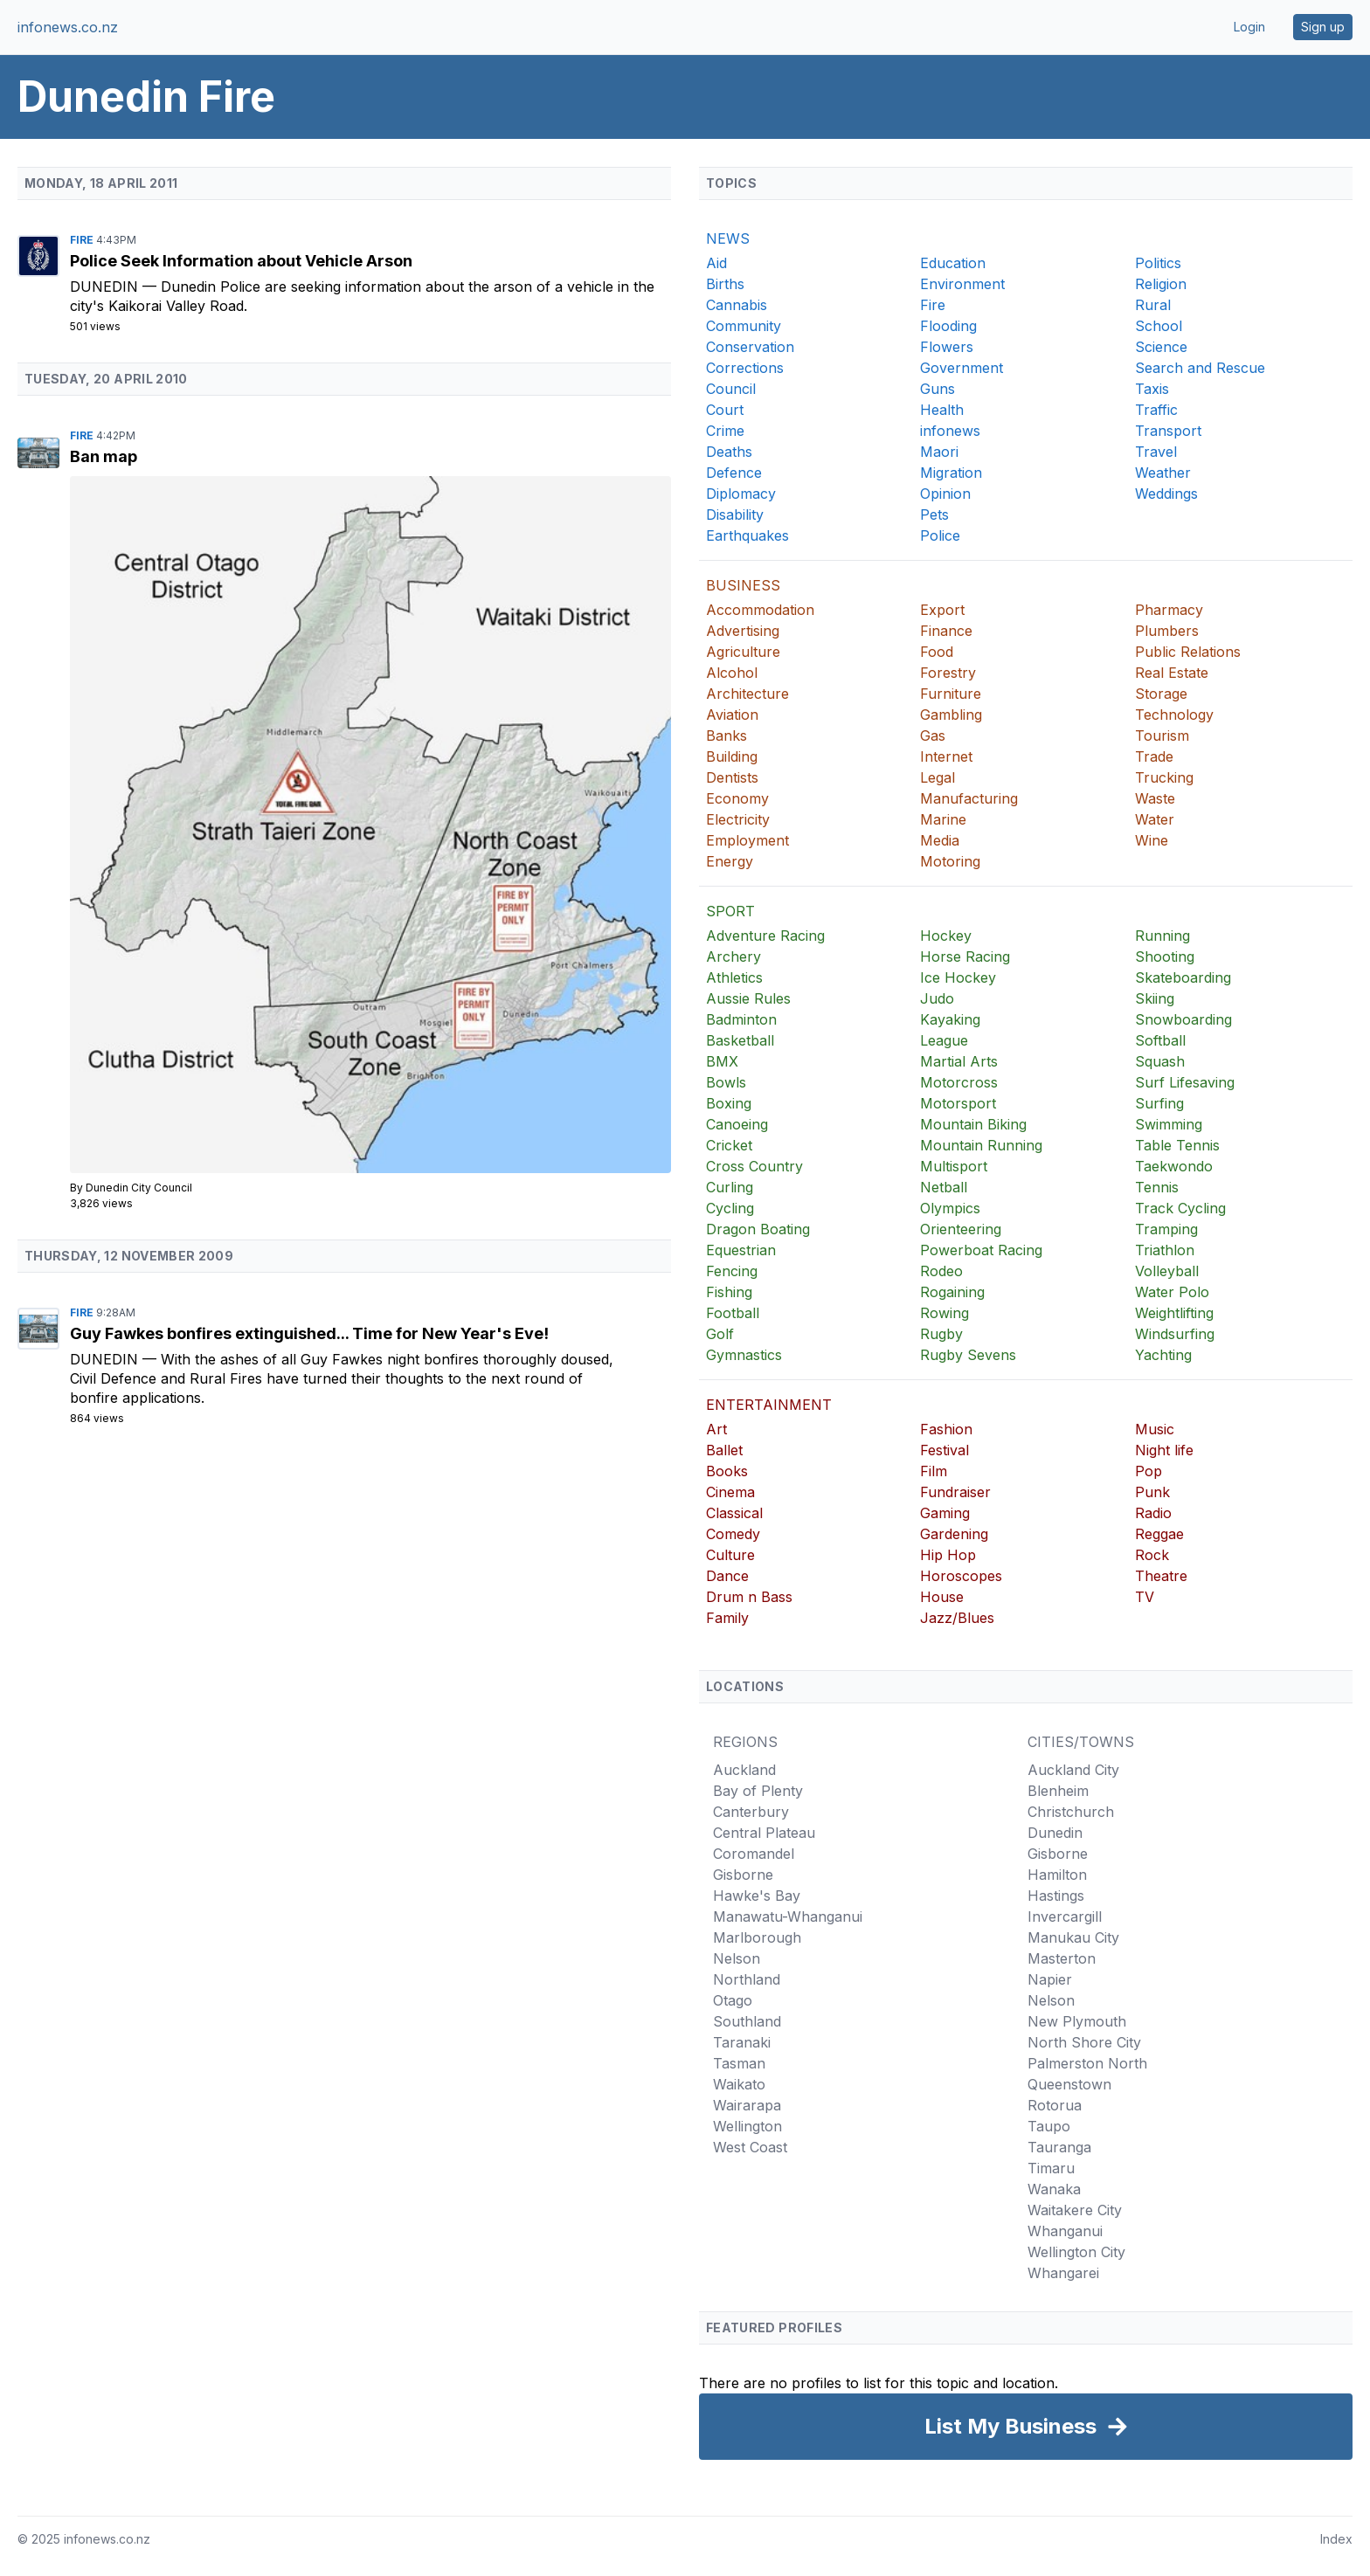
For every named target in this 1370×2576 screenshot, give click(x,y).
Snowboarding (1183, 1019)
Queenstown (1069, 2084)
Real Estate (1171, 672)
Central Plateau (764, 1832)
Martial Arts (959, 1061)
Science (1161, 347)
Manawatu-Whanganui (787, 1916)
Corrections (745, 367)
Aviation (732, 714)
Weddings (1166, 493)
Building (732, 756)
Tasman (739, 2063)
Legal (937, 777)
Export (942, 609)
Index (1336, 2538)
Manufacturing (969, 798)
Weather (1163, 472)
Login (1249, 26)
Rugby (941, 1334)
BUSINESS (743, 585)
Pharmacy (1169, 609)
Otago (732, 2000)
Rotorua (1055, 2105)
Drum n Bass (749, 1597)
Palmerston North (1087, 2063)
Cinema (730, 1492)
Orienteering (960, 1229)
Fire (83, 239)
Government (961, 367)
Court (725, 409)
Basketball (740, 1040)
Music (1154, 1429)
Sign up (1323, 26)
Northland (746, 1979)
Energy (729, 861)
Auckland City (1073, 1769)
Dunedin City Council (139, 1187)
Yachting (1163, 1355)
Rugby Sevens (968, 1355)
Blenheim (1058, 1790)
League (944, 1040)
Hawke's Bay (756, 1895)
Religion (1161, 284)
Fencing (732, 1271)
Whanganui (1065, 2231)
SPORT (730, 911)
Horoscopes (961, 1576)
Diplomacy (741, 493)
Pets (934, 514)
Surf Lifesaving (1185, 1082)
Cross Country (754, 1166)
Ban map (103, 456)
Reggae (1159, 1534)
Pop (1148, 1471)
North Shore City (1084, 2042)
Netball (943, 1187)
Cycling (730, 1208)
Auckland (744, 1769)
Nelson (736, 1958)
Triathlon (1164, 1250)
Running (1162, 935)
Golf (720, 1334)
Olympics (950, 1208)
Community (743, 326)
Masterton (1062, 1958)
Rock (1152, 1555)
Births (725, 284)
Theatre (1161, 1576)
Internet (946, 756)
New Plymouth (1077, 2021)
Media (939, 840)
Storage (1161, 693)
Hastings (1056, 1895)
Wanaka (1054, 2189)
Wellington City (1076, 2252)
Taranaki (742, 2042)
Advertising (742, 630)
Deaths (729, 451)
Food (936, 651)
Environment (962, 284)
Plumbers (1167, 630)
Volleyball (1167, 1271)
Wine (1151, 840)
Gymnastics (744, 1355)
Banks (726, 735)
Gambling (951, 714)
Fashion (946, 1429)
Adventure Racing (765, 935)
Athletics (734, 977)
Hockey (946, 935)
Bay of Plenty (758, 1790)
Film (933, 1471)
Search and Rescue (1200, 367)
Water (1154, 819)
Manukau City (1073, 1937)
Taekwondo (1174, 1166)
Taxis (1152, 388)
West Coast (750, 2147)
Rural (1153, 305)
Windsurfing (1174, 1334)
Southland (747, 2021)
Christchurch (1071, 1811)
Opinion (945, 493)
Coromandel (753, 1853)
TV (1144, 1597)
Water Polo (1172, 1292)
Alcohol (732, 672)
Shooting (1164, 956)
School (1158, 326)
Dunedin (106, 286)
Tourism (1162, 735)
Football (732, 1313)
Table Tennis (1177, 1145)
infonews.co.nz (67, 27)
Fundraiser (955, 1492)
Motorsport (958, 1103)
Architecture (747, 693)
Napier (1050, 1979)
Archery (733, 956)
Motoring (950, 861)
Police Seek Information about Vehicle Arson (241, 261)
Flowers (946, 347)
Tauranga (1059, 2147)
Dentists (732, 777)
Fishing (729, 1292)
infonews (950, 430)
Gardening (954, 1534)
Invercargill (1065, 1916)
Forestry (948, 672)
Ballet (724, 1450)
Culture (730, 1555)
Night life (1164, 1450)
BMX (722, 1061)
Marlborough (757, 1937)
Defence (734, 472)
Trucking (1164, 777)
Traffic (1156, 409)
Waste (1155, 798)
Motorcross (959, 1082)
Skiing (1154, 998)
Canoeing (737, 1124)
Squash (1160, 1061)
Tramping (1166, 1229)
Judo (937, 998)
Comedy (733, 1534)
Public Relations (1188, 651)
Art (716, 1429)
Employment (747, 840)
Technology (1174, 714)
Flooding (948, 326)
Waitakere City (1075, 2210)
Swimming (1168, 1124)
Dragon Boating (758, 1229)
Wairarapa (747, 2105)
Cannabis (736, 305)
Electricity (738, 819)
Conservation (750, 347)
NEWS (728, 238)
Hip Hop (948, 1555)
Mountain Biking (973, 1124)
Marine (943, 819)
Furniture (950, 693)
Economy (737, 798)
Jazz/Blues (957, 1617)
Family (727, 1617)
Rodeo (941, 1271)
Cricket (729, 1145)
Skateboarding (1183, 977)
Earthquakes (747, 535)
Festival (944, 1450)
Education (953, 263)
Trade (1154, 756)
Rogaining (952, 1292)
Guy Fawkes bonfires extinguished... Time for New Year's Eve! (309, 1333)
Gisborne (743, 1874)
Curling (729, 1187)
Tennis (1157, 1187)
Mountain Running (981, 1145)
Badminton (741, 1019)
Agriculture (743, 651)
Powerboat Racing (981, 1250)
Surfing (1159, 1103)
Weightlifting (1174, 1313)
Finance (946, 630)
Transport (1168, 430)
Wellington (747, 2126)
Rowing (944, 1313)
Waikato (739, 2084)
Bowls (726, 1082)
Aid (716, 263)
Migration (951, 472)
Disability (735, 514)
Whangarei (1063, 2273)
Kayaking (950, 1019)
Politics (1158, 263)
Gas (932, 735)
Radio (1153, 1513)
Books (727, 1471)
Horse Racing (965, 956)
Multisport (953, 1166)
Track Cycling (1180, 1208)
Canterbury (751, 1811)
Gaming (945, 1513)
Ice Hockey (958, 977)
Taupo (1049, 2126)
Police (940, 535)
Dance (727, 1576)
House (942, 1597)
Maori (939, 451)
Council (731, 388)
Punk (1152, 1492)
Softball (1160, 1040)
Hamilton (1057, 1874)
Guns (937, 388)
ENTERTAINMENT (769, 1404)
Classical (734, 1513)
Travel (1156, 451)
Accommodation (760, 609)
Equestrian (741, 1250)
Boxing (728, 1103)
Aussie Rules (748, 998)
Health (942, 409)
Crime (725, 430)
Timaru (1051, 2168)
